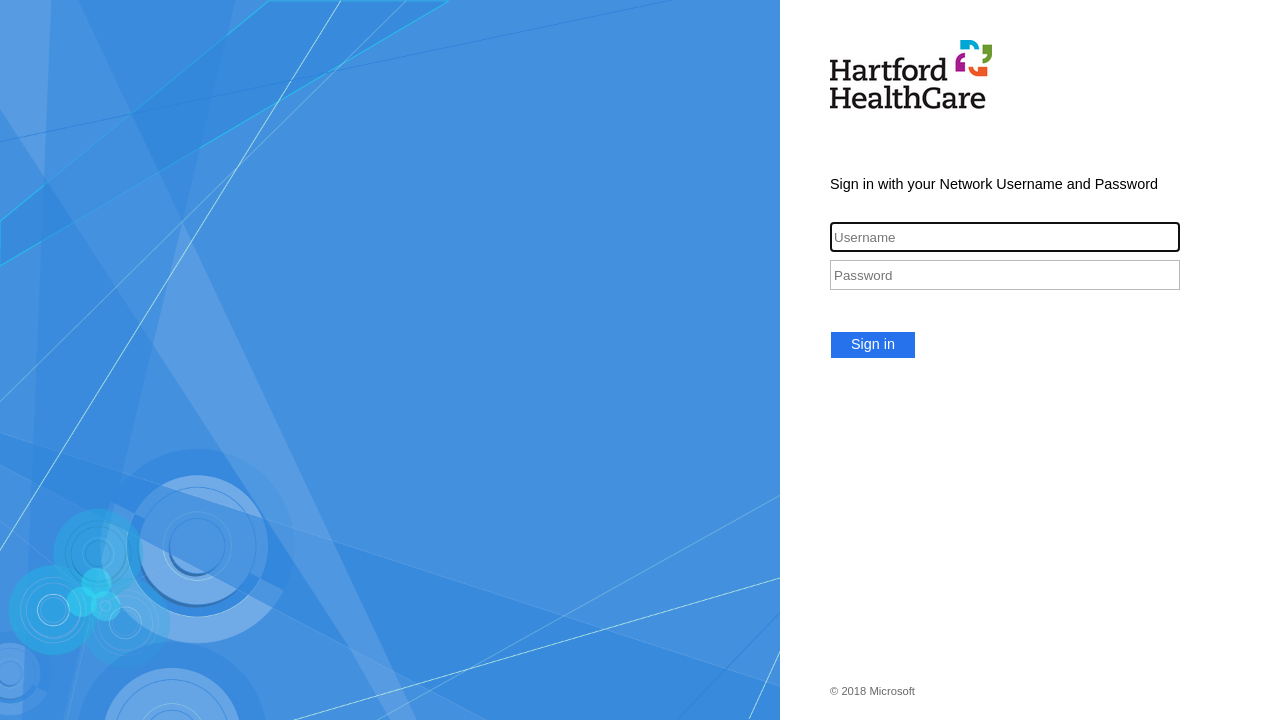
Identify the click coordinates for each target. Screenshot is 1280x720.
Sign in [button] (873, 344)
